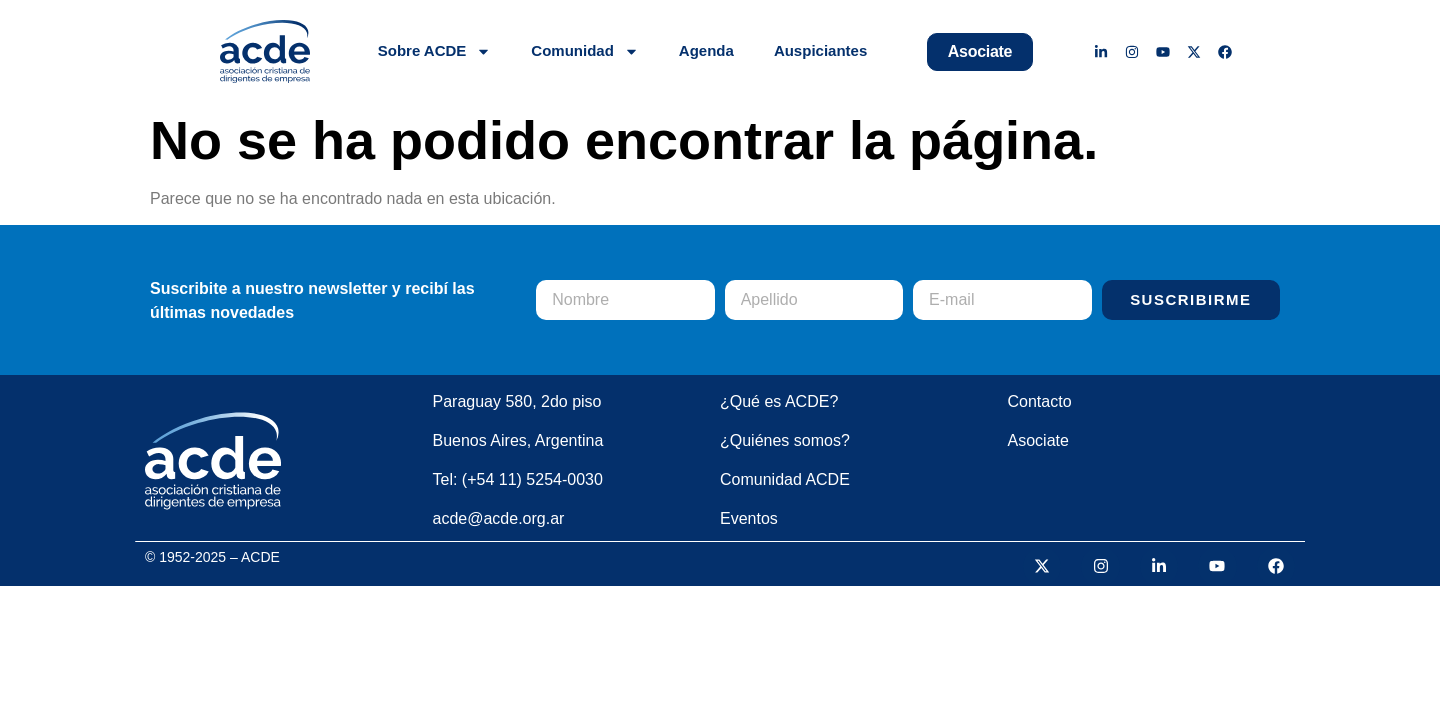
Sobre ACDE (435, 51)
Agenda (706, 50)
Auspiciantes (820, 50)
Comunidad (585, 51)
